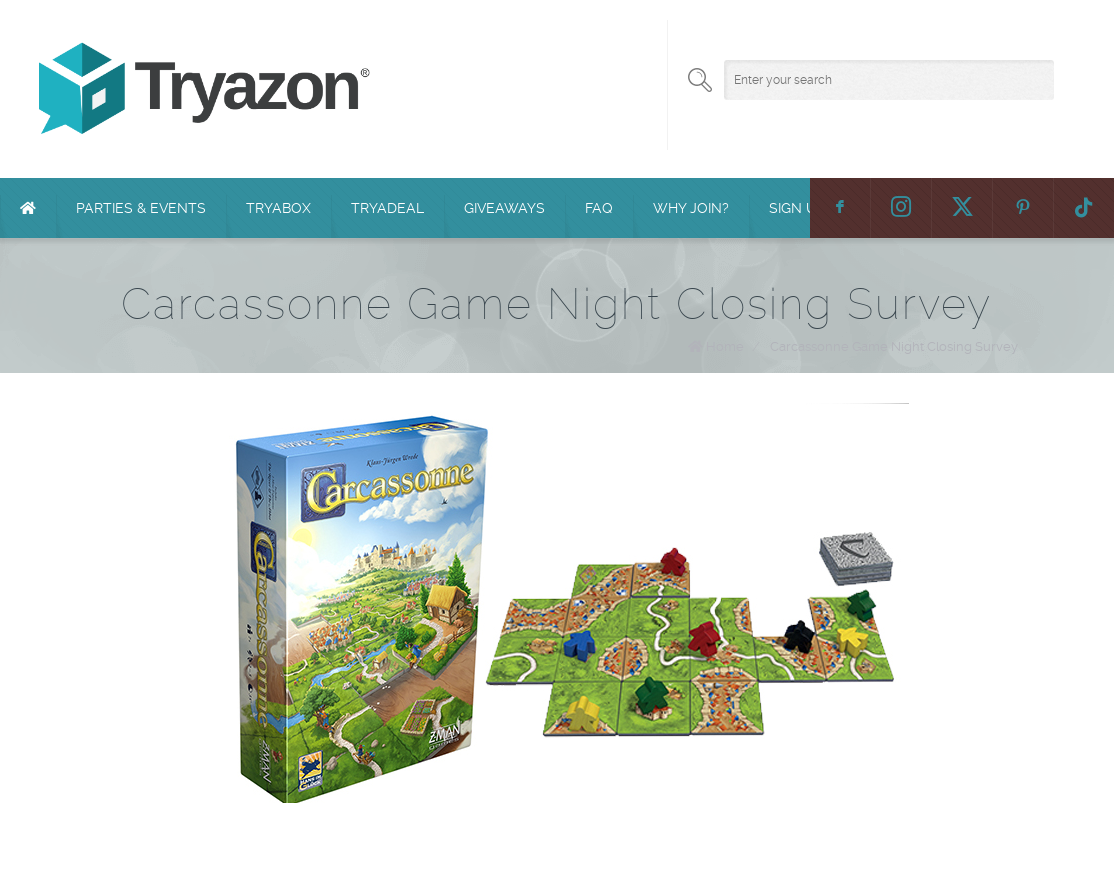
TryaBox (278, 208)
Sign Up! (799, 208)
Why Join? (691, 208)
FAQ (599, 208)
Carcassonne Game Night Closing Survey (894, 346)
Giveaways (504, 208)
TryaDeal (387, 208)
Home (725, 346)
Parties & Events (141, 208)
